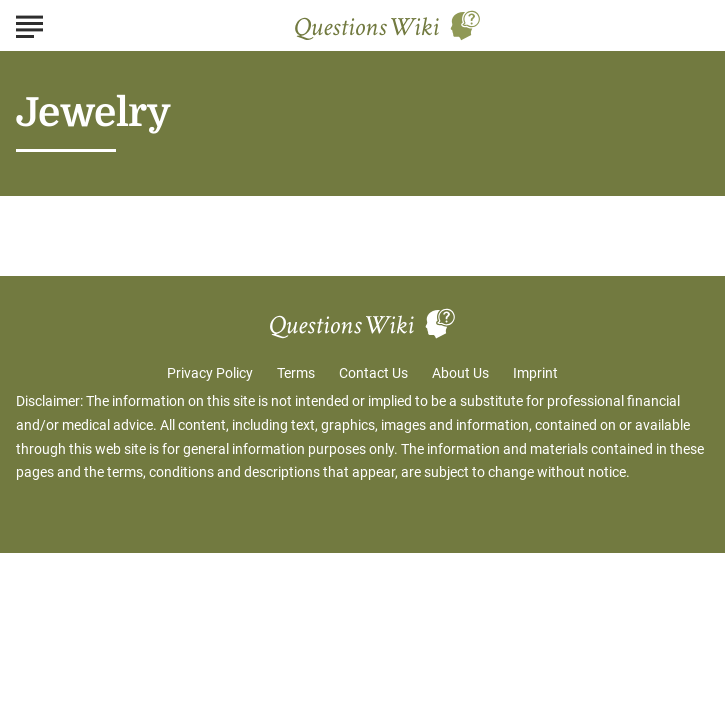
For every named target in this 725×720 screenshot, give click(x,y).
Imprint (535, 373)
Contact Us (373, 373)
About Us (460, 373)
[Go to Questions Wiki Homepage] (388, 25)
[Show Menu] (29, 24)
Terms (296, 373)
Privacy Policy (210, 373)
